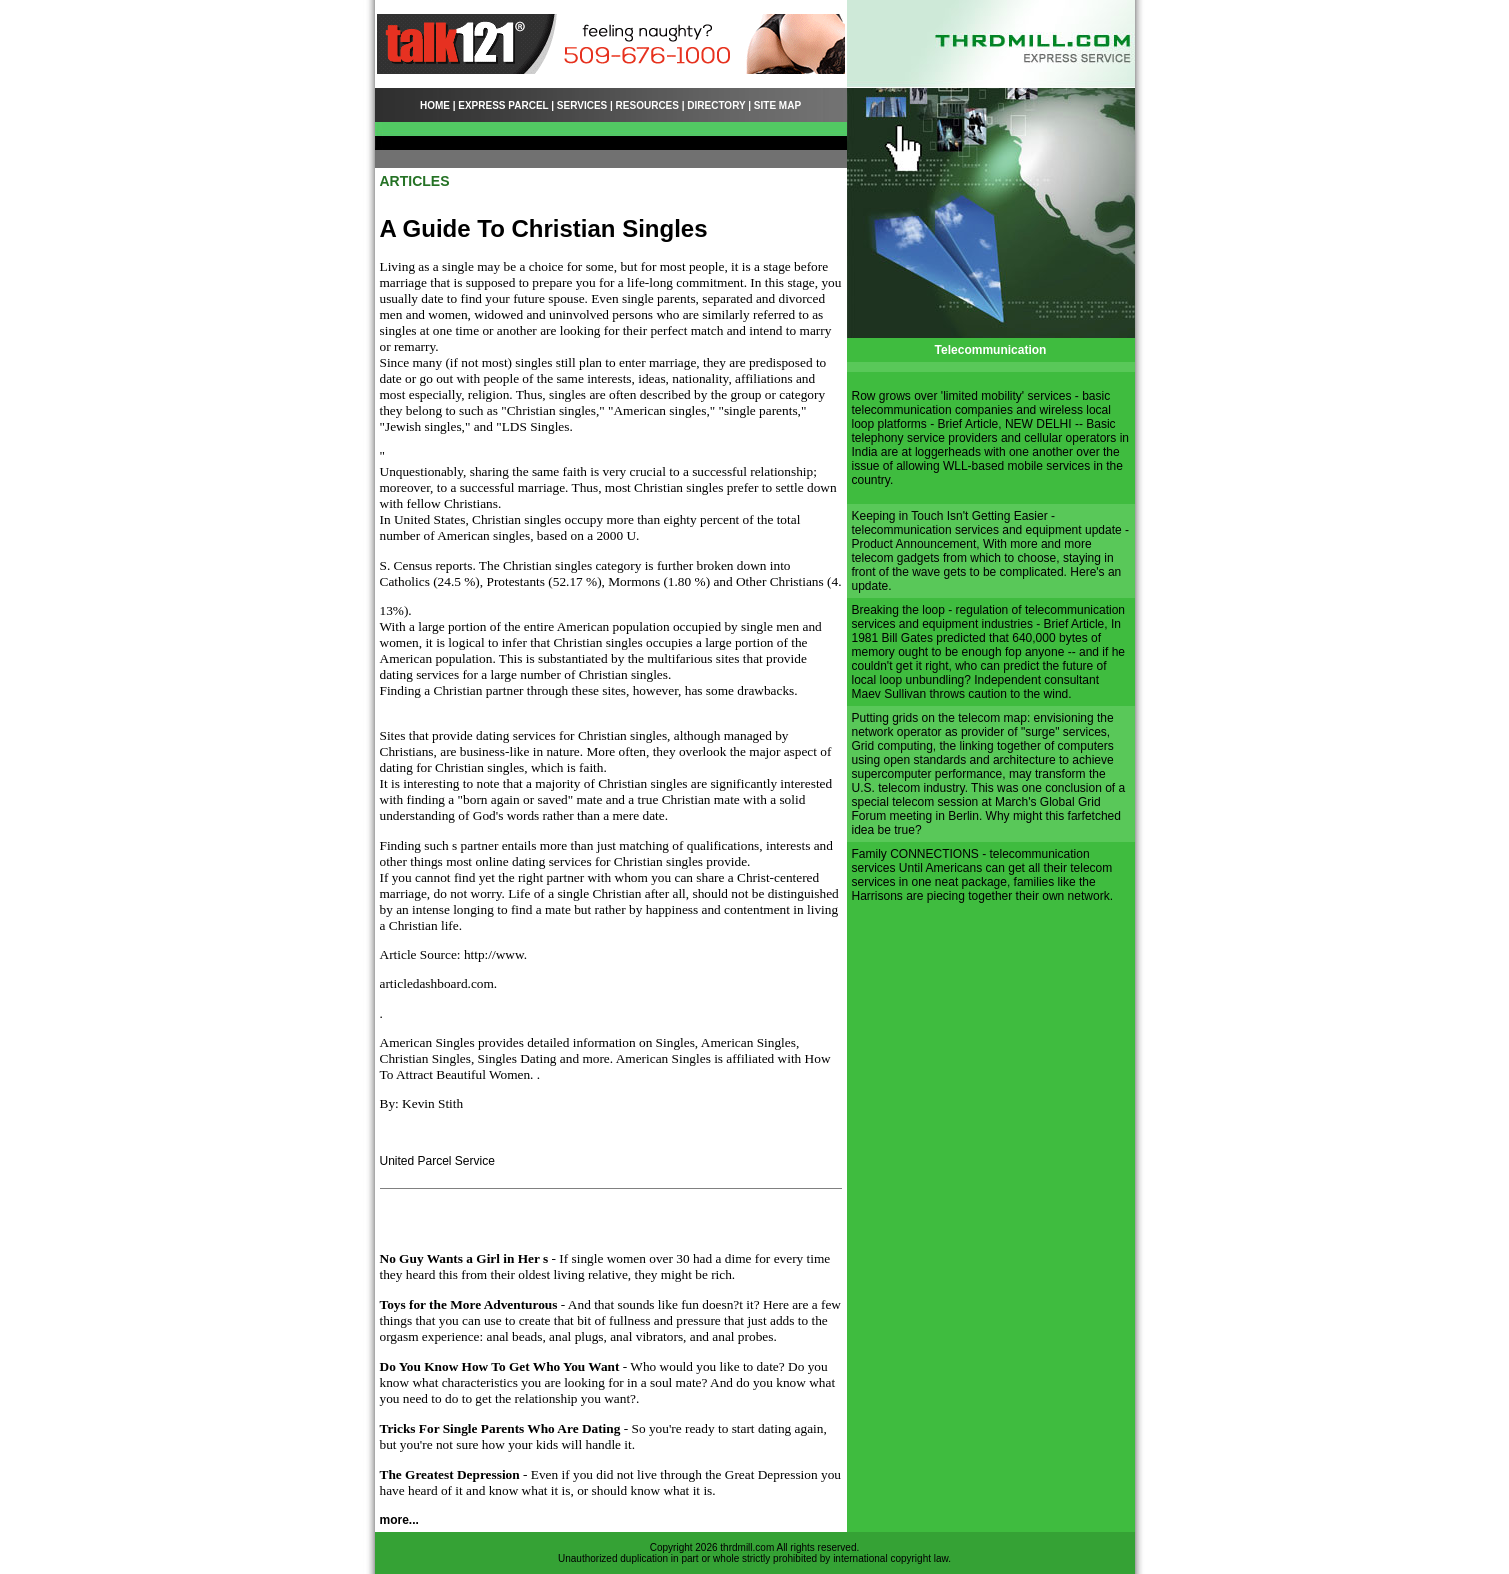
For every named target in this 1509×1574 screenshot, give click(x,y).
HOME (435, 105)
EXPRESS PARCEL (503, 105)
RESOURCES (647, 105)
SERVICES (582, 105)
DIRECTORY (716, 105)
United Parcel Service (437, 1161)
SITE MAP (777, 105)
